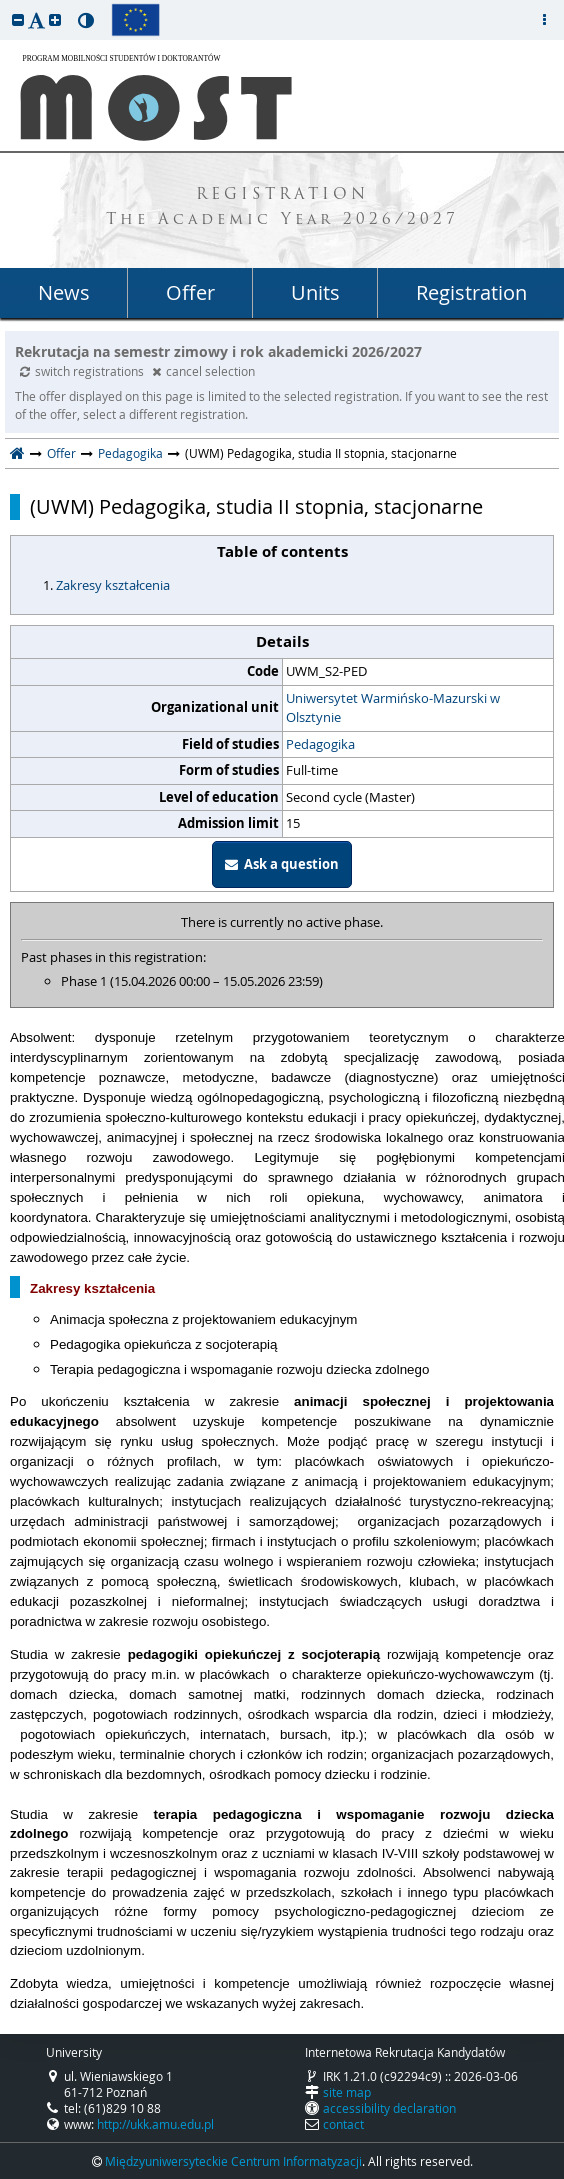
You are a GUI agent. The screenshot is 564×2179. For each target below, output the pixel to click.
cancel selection (203, 371)
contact (343, 2124)
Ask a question (282, 864)
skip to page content (5, 5)
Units (315, 292)
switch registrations (83, 371)
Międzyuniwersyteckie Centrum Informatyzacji (233, 2161)
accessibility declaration (389, 2108)
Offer (190, 292)
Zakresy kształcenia (113, 585)
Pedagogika (130, 453)
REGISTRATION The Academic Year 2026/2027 (282, 208)
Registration (471, 292)
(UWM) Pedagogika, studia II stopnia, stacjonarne (256, 507)
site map (347, 2092)
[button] (18, 19)
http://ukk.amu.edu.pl (155, 2124)
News (64, 292)
